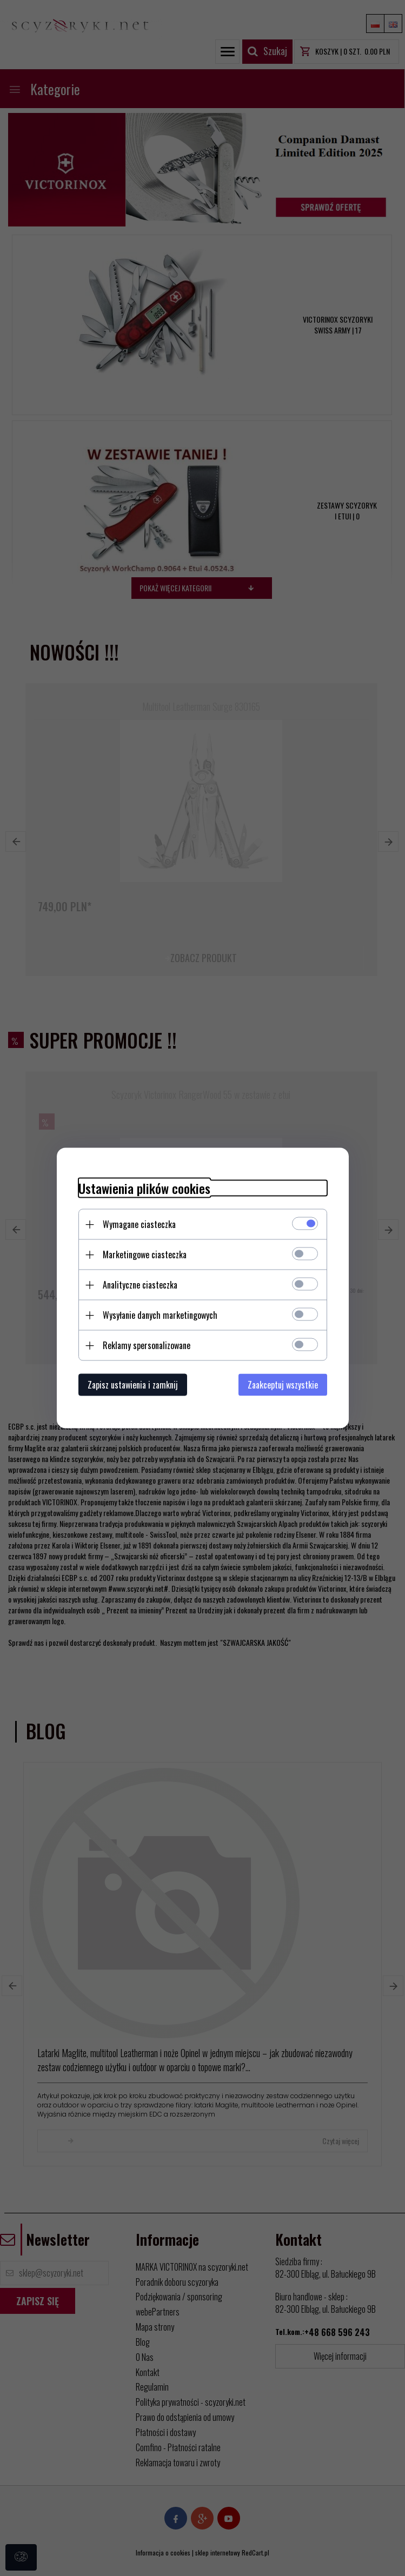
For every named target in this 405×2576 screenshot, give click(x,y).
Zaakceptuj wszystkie (283, 1384)
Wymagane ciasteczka (139, 1224)
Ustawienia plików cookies (144, 1188)
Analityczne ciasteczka (140, 1284)
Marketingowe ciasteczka (145, 1254)
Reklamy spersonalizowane (146, 1345)
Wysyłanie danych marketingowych (160, 1315)
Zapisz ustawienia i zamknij (133, 1384)
